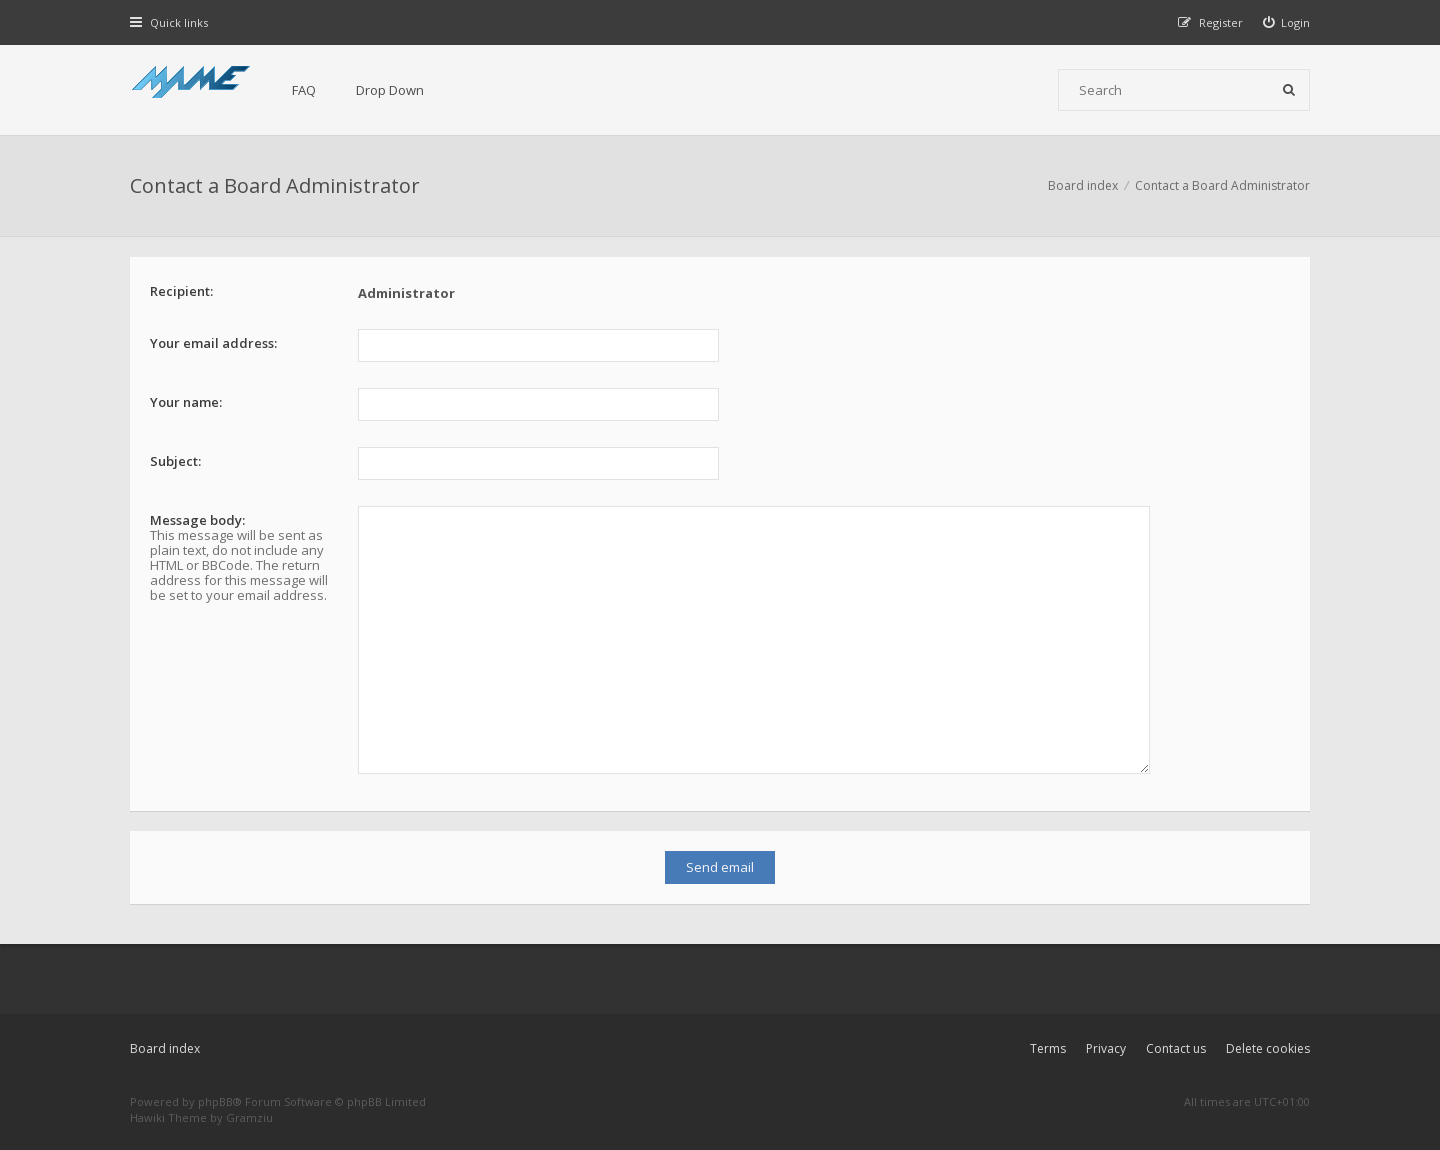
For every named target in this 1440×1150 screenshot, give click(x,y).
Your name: (186, 402)
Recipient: (181, 291)
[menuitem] (1287, 22)
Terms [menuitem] (1048, 1031)
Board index (165, 1031)
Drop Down (390, 90)
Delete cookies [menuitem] (1268, 1031)
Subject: (175, 461)
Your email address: (213, 343)
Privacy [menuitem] (1106, 1031)
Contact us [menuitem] (1176, 1031)
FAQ (304, 90)
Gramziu (249, 1101)
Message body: (197, 520)
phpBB (215, 1084)
